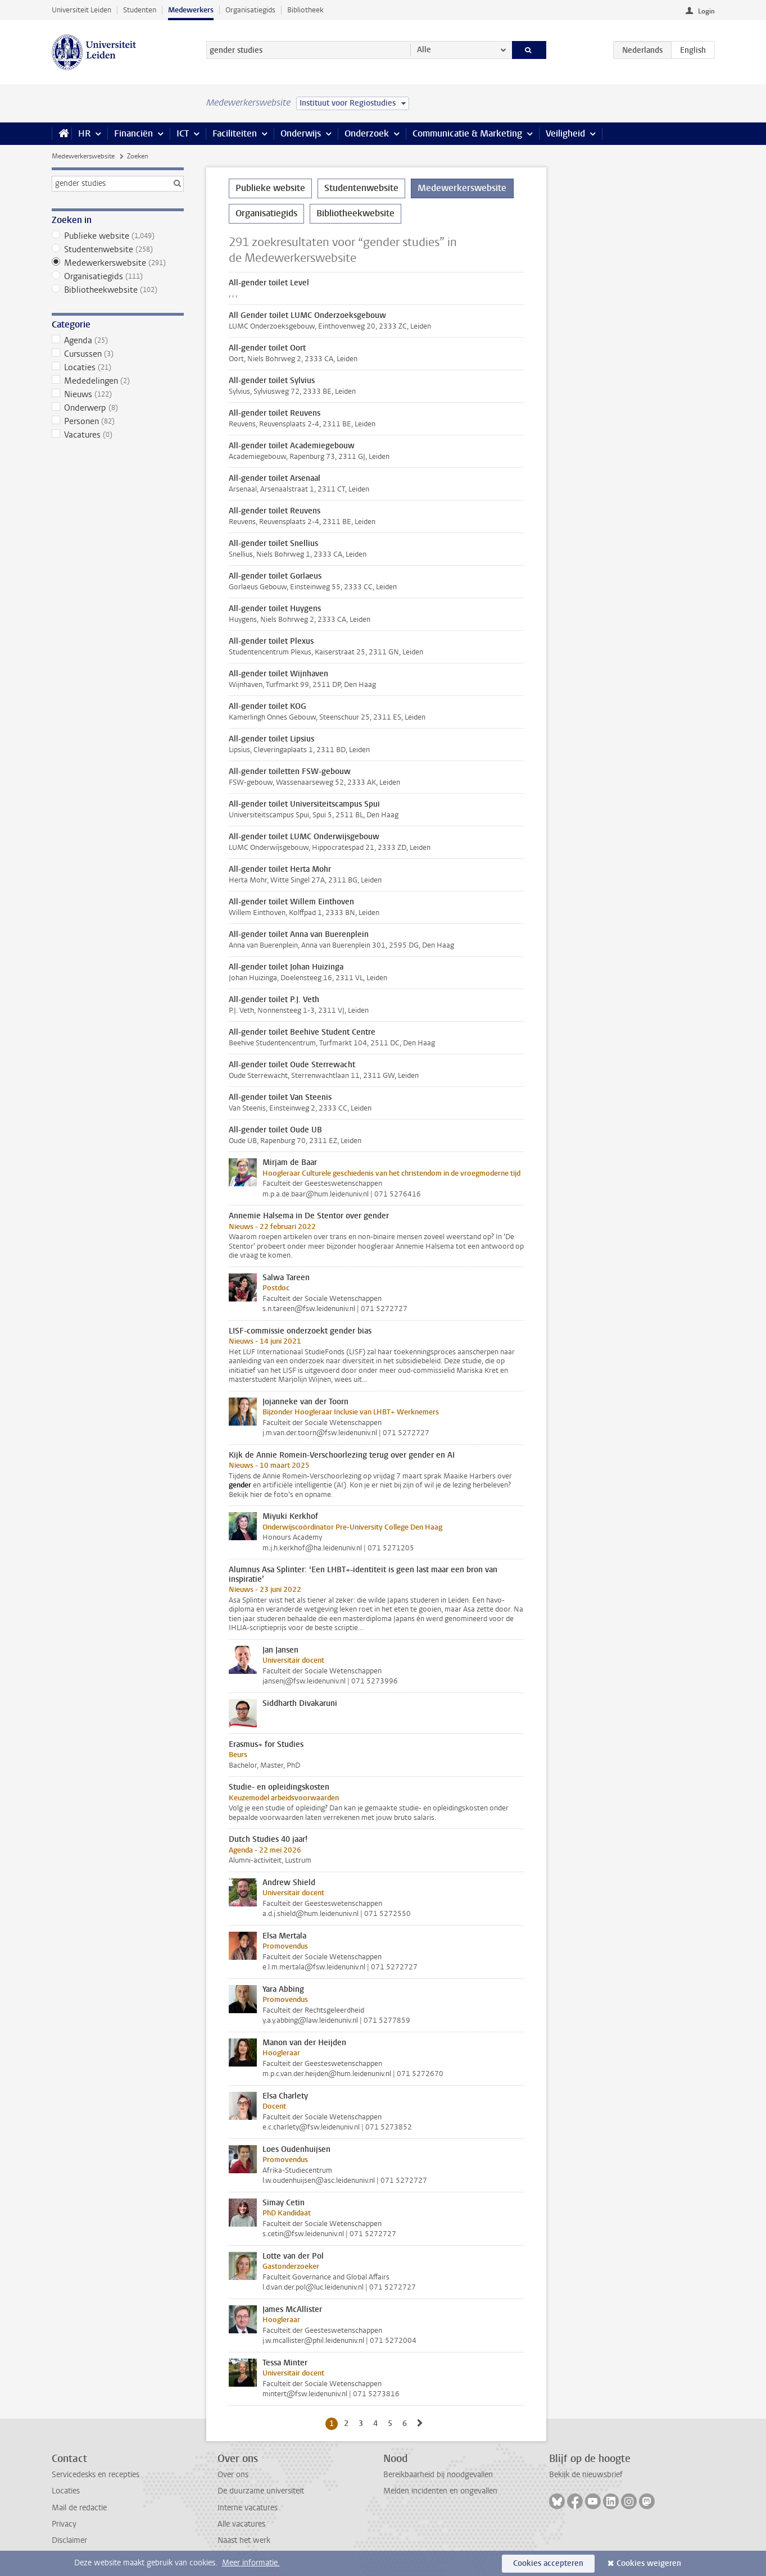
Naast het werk (243, 2540)
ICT (182, 133)
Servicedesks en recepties (95, 2474)
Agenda (118, 340)
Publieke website (118, 236)
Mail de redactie (79, 2507)
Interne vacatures (247, 2507)
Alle (424, 49)
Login (706, 11)
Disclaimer (69, 2540)
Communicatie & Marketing (467, 133)
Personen (118, 421)
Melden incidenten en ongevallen (440, 2491)
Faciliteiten (234, 133)
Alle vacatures (241, 2524)
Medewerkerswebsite (83, 156)
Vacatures (118, 435)
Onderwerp (118, 408)
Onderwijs (300, 133)
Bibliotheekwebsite (118, 290)
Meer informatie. (251, 2562)
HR (84, 133)
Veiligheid (565, 133)
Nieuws (118, 394)
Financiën (133, 133)
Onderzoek (367, 133)
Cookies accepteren (548, 2563)
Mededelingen (118, 381)
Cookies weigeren (649, 2563)
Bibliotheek (305, 10)
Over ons (232, 2474)
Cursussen (118, 354)
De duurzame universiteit (260, 2491)
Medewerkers (191, 10)
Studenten (139, 10)
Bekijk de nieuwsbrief (586, 2474)
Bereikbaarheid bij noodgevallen (438, 2474)
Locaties (118, 367)
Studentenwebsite (118, 249)
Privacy (64, 2524)
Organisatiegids (250, 10)
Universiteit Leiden (81, 10)
